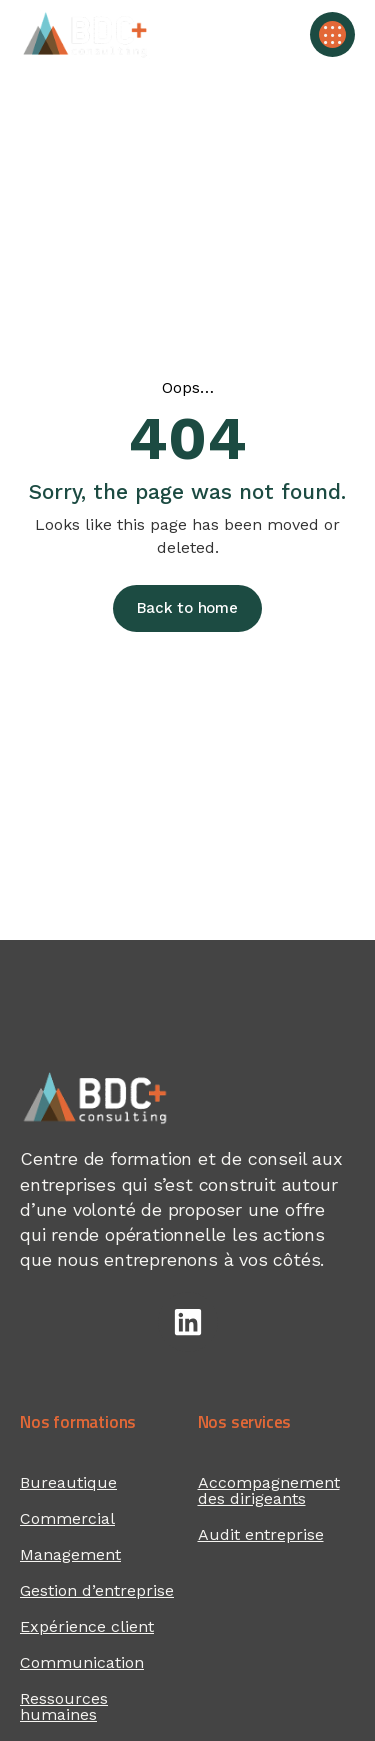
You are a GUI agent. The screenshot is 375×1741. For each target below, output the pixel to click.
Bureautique (68, 1482)
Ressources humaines (64, 1706)
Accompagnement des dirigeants (269, 1490)
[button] (332, 34)
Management (70, 1554)
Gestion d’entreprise (97, 1590)
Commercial (67, 1518)
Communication (82, 1662)
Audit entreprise (261, 1534)
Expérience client (87, 1626)
